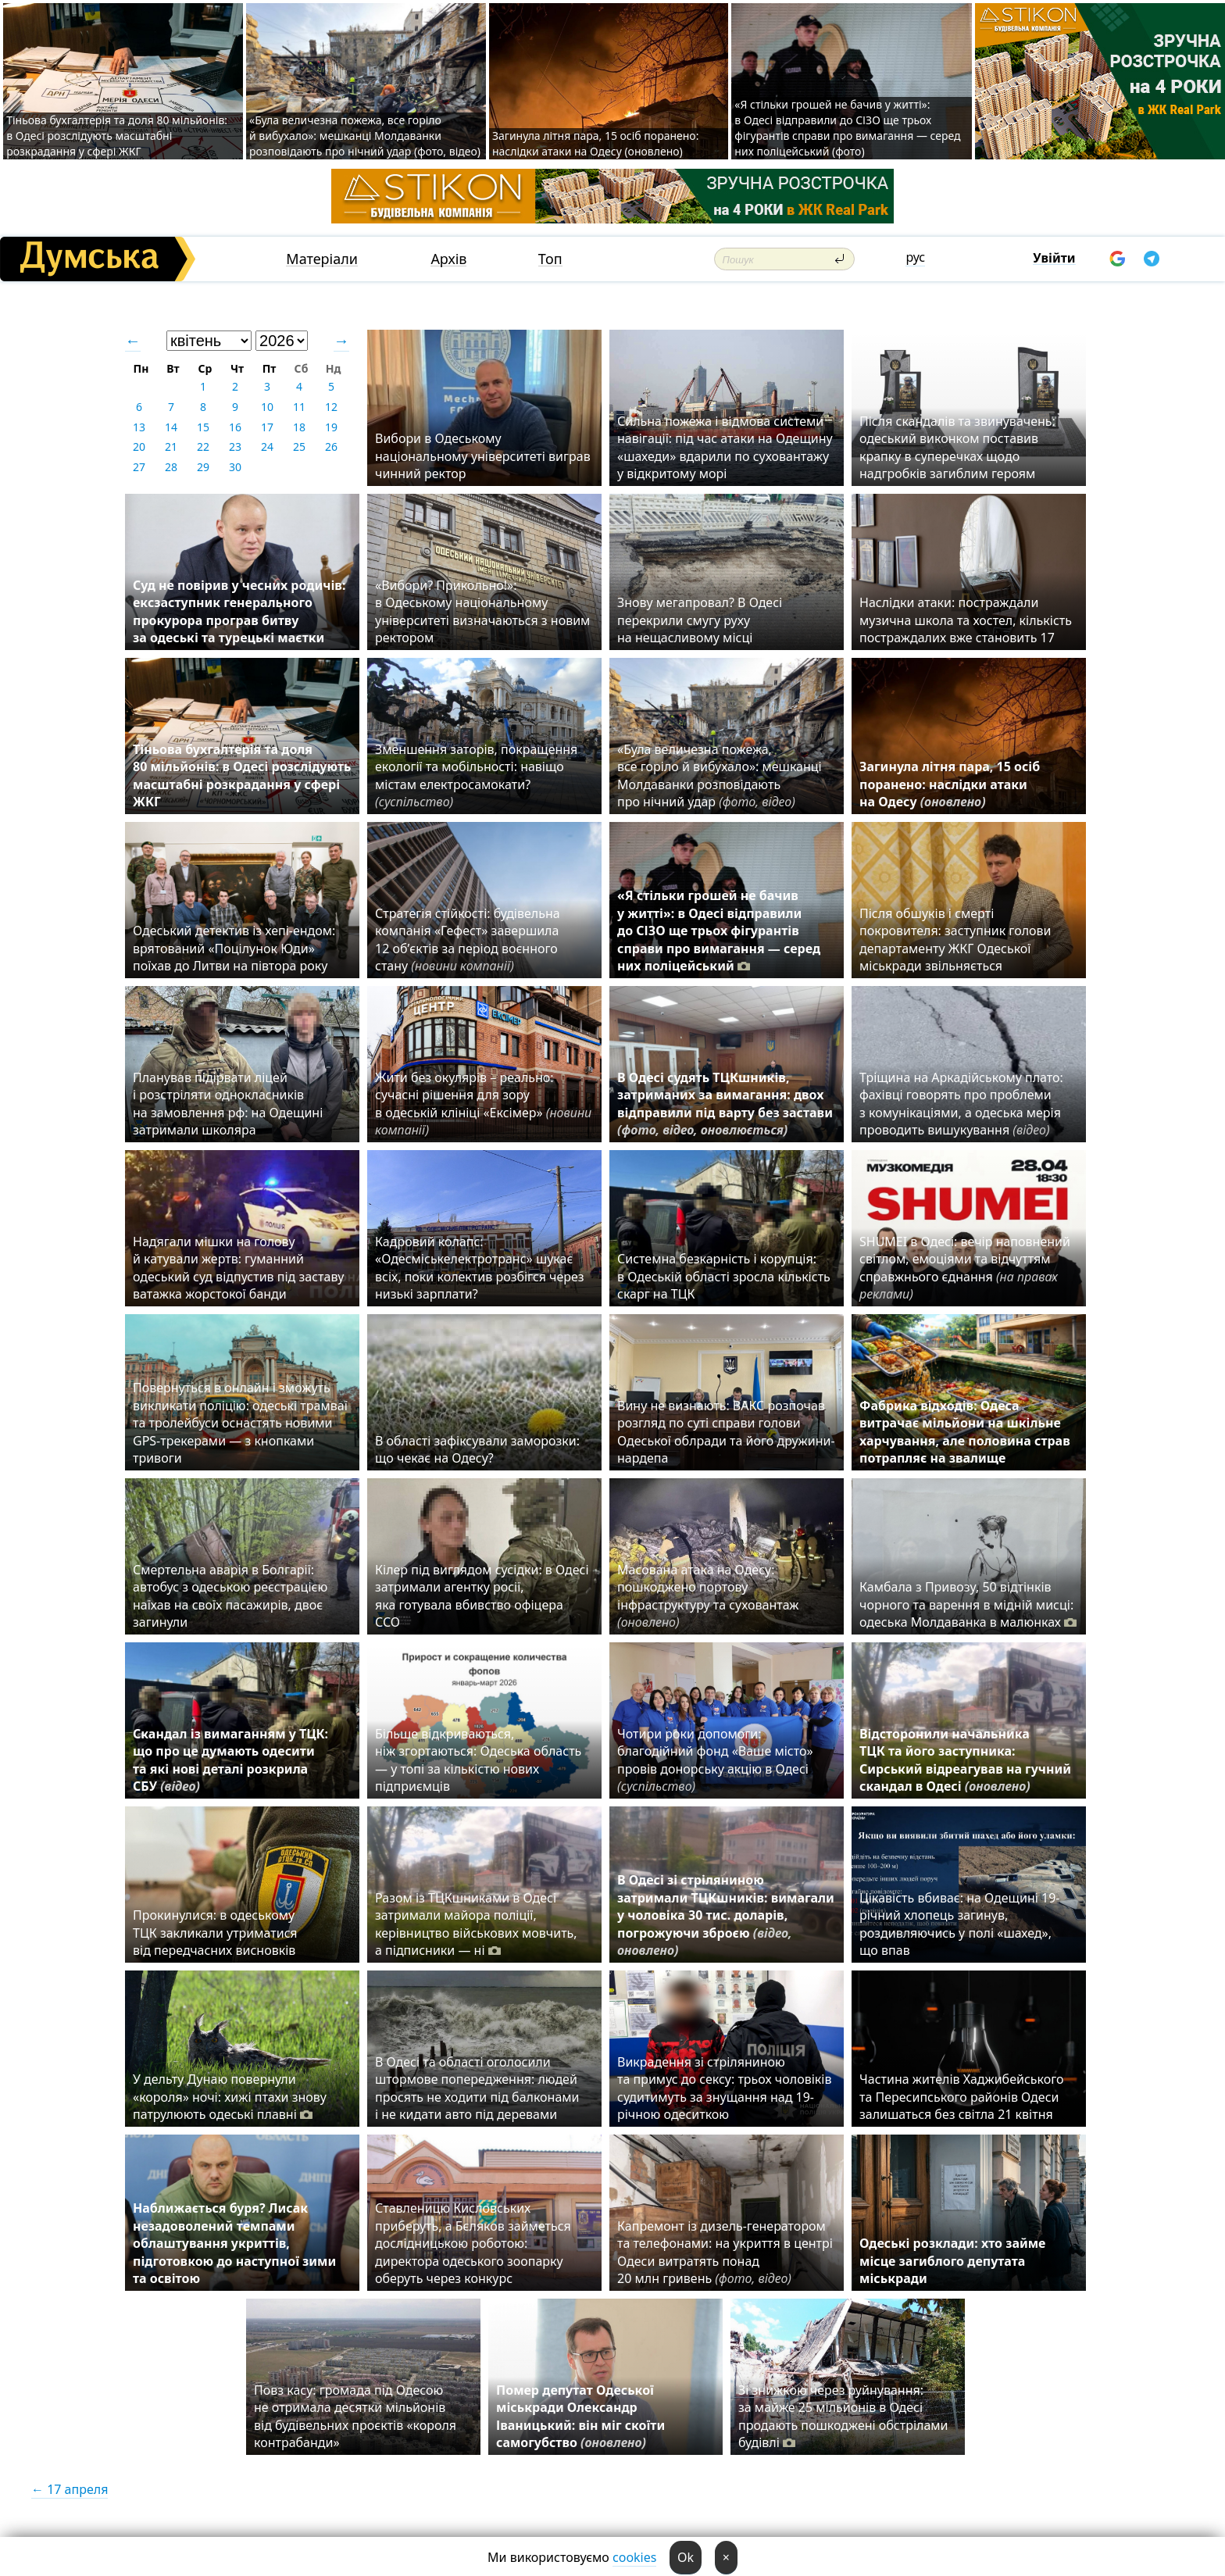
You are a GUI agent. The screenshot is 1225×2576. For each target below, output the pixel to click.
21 (171, 446)
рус (915, 257)
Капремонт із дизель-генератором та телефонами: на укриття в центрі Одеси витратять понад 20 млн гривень (725, 2252)
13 (139, 427)
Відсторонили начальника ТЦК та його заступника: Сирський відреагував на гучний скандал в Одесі (965, 1760)
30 (235, 466)
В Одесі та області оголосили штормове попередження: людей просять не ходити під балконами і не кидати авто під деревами (477, 2088)
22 (203, 446)
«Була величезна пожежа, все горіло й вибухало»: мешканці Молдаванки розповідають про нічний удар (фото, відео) (364, 136)
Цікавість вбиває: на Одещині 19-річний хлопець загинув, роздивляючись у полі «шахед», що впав (959, 1924)
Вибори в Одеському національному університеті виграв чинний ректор (483, 456)
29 (203, 466)
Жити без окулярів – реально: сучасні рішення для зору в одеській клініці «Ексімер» (483, 1103)
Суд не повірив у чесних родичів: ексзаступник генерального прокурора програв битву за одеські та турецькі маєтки (239, 611)
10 (267, 406)
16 (235, 427)
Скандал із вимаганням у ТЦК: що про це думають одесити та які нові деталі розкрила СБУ (230, 1760)
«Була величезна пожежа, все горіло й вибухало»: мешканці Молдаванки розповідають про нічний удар (719, 775)
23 (235, 446)
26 (331, 446)
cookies (634, 2557)
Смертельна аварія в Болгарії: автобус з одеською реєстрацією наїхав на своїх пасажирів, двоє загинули (230, 1596)
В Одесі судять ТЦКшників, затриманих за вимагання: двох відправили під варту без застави (725, 1103)
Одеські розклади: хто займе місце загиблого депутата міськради (952, 2261)
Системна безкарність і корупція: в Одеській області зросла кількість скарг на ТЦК (723, 1276)
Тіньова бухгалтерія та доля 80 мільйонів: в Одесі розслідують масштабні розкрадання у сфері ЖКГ (116, 136)
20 (139, 446)
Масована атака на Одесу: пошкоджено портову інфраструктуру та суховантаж (708, 1596)
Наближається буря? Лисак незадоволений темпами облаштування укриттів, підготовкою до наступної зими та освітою (234, 2243)
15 (203, 427)
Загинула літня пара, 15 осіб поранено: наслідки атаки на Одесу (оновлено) (595, 143)
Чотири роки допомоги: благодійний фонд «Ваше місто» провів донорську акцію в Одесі (715, 1760)
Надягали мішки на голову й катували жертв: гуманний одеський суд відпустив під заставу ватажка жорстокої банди (238, 1267)
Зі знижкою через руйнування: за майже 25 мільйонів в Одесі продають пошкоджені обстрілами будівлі (843, 2416)
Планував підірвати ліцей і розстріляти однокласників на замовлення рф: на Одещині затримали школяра (228, 1103)
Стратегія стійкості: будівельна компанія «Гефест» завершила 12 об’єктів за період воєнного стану (467, 939)
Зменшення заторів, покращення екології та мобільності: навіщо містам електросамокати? (476, 775)
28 (171, 466)
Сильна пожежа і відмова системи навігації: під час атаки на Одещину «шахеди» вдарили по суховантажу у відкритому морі (725, 447)
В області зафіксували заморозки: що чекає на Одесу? (477, 1449)
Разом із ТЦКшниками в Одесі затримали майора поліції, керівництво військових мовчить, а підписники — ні (476, 1924)
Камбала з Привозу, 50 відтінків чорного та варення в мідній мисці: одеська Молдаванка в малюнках (968, 1604)
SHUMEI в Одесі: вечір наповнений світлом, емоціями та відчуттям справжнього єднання (964, 1267)
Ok (685, 2557)
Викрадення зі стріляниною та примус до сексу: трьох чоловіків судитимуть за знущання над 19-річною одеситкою (724, 2088)
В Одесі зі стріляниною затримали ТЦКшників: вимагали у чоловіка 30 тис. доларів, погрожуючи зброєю (725, 1915)
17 (267, 427)
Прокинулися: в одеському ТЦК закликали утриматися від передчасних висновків (215, 1932)
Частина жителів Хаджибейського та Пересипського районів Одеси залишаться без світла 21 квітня (961, 2096)
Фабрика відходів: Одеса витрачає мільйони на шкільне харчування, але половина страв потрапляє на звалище (964, 1432)
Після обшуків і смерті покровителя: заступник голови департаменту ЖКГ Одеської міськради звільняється (955, 939)
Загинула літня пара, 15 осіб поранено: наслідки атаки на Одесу (949, 784)
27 (139, 466)
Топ (550, 259)
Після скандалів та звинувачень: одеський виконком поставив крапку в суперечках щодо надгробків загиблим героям (957, 447)
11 (299, 406)
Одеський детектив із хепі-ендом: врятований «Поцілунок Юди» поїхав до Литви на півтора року (234, 948)
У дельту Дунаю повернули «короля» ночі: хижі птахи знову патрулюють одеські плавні (230, 2096)
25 (299, 446)
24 (267, 446)
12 (331, 406)
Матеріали (322, 259)
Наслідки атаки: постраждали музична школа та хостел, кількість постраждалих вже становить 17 (965, 620)
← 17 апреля (69, 2489)
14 (171, 427)
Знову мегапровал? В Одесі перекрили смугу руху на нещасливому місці (699, 620)
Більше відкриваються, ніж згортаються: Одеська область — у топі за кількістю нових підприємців (478, 1760)
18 (299, 427)
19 (331, 427)
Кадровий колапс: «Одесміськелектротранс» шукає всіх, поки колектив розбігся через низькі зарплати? (479, 1267)
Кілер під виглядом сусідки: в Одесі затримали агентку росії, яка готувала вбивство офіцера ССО (482, 1596)
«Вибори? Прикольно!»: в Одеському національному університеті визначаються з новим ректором (482, 611)
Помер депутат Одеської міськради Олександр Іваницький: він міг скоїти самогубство (580, 2416)
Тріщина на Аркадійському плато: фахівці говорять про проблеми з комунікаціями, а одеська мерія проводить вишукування (961, 1103)
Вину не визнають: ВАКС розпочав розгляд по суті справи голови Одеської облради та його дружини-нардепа (726, 1432)
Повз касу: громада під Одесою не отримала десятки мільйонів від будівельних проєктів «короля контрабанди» (355, 2416)
